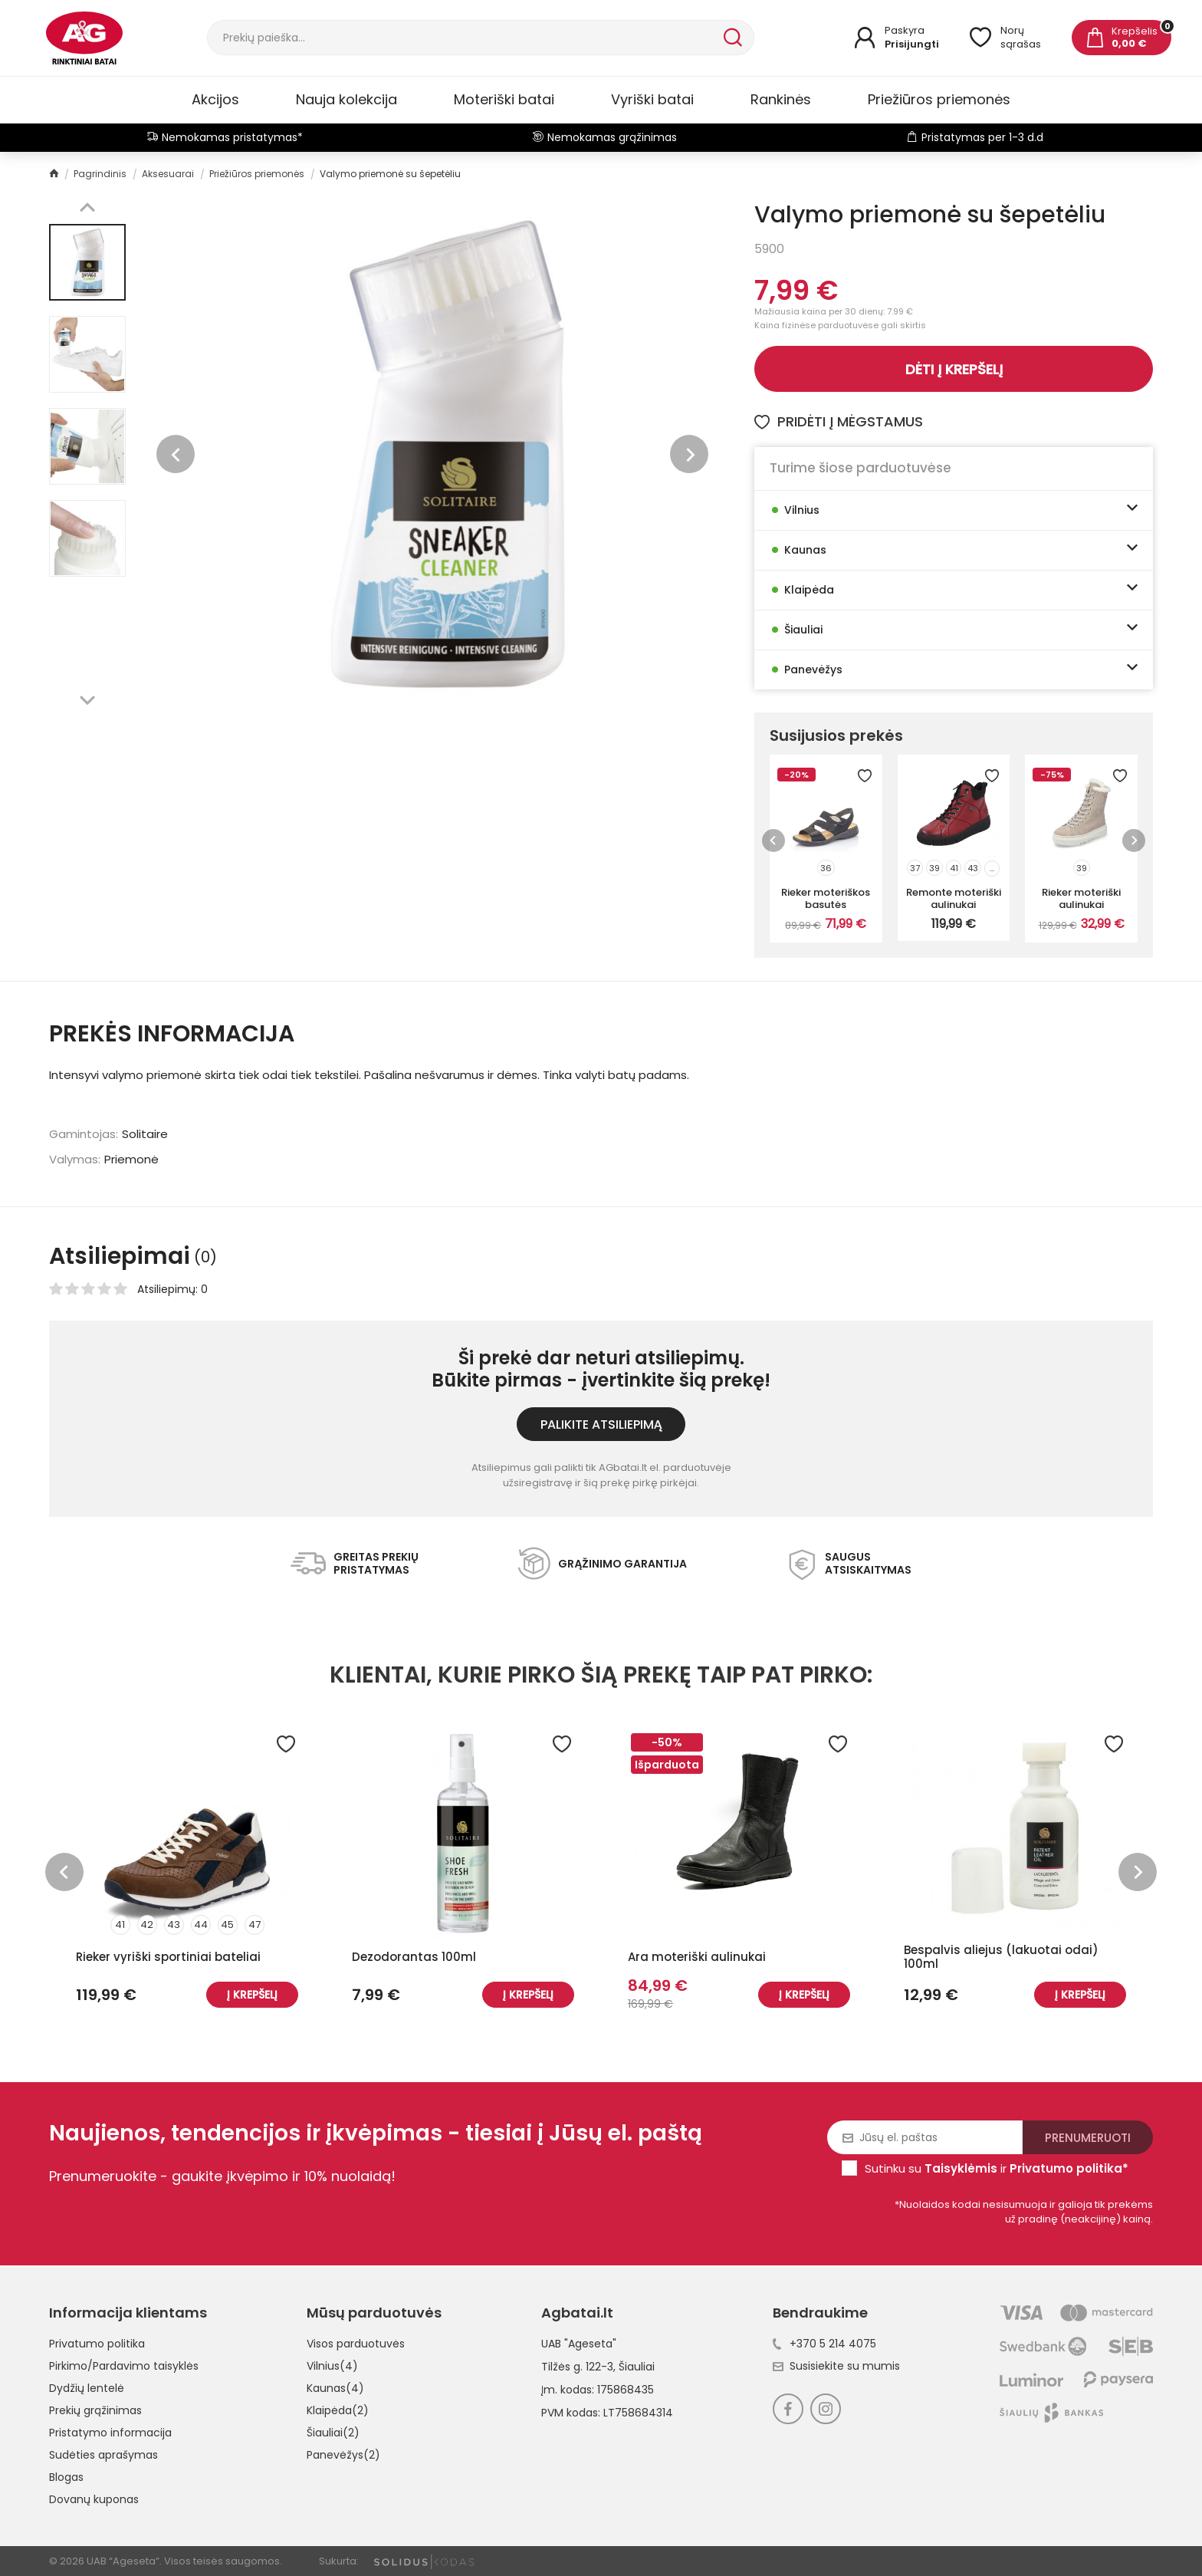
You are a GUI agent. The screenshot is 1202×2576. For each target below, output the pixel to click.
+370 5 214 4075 (824, 2343)
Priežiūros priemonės (939, 99)
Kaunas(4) (335, 2388)
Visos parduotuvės (356, 2343)
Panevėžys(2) (343, 2454)
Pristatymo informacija (110, 2432)
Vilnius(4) (332, 2366)
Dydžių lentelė (86, 2388)
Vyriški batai (652, 99)
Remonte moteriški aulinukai (953, 898)
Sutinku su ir (996, 2168)
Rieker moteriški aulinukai (1081, 898)
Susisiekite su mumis (836, 2366)
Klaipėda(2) (338, 2410)
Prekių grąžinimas (95, 2410)
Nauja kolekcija (346, 99)
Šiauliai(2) (333, 2432)
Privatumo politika (97, 2343)
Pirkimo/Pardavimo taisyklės (124, 2366)
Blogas (66, 2477)
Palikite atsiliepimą (601, 1424)
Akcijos (215, 99)
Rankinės (780, 99)
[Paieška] (464, 37)
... (992, 868)
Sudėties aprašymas (103, 2454)
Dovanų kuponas (94, 2499)
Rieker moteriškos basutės (825, 898)
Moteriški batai (504, 99)
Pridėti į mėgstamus (838, 421)
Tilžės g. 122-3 (577, 2366)
